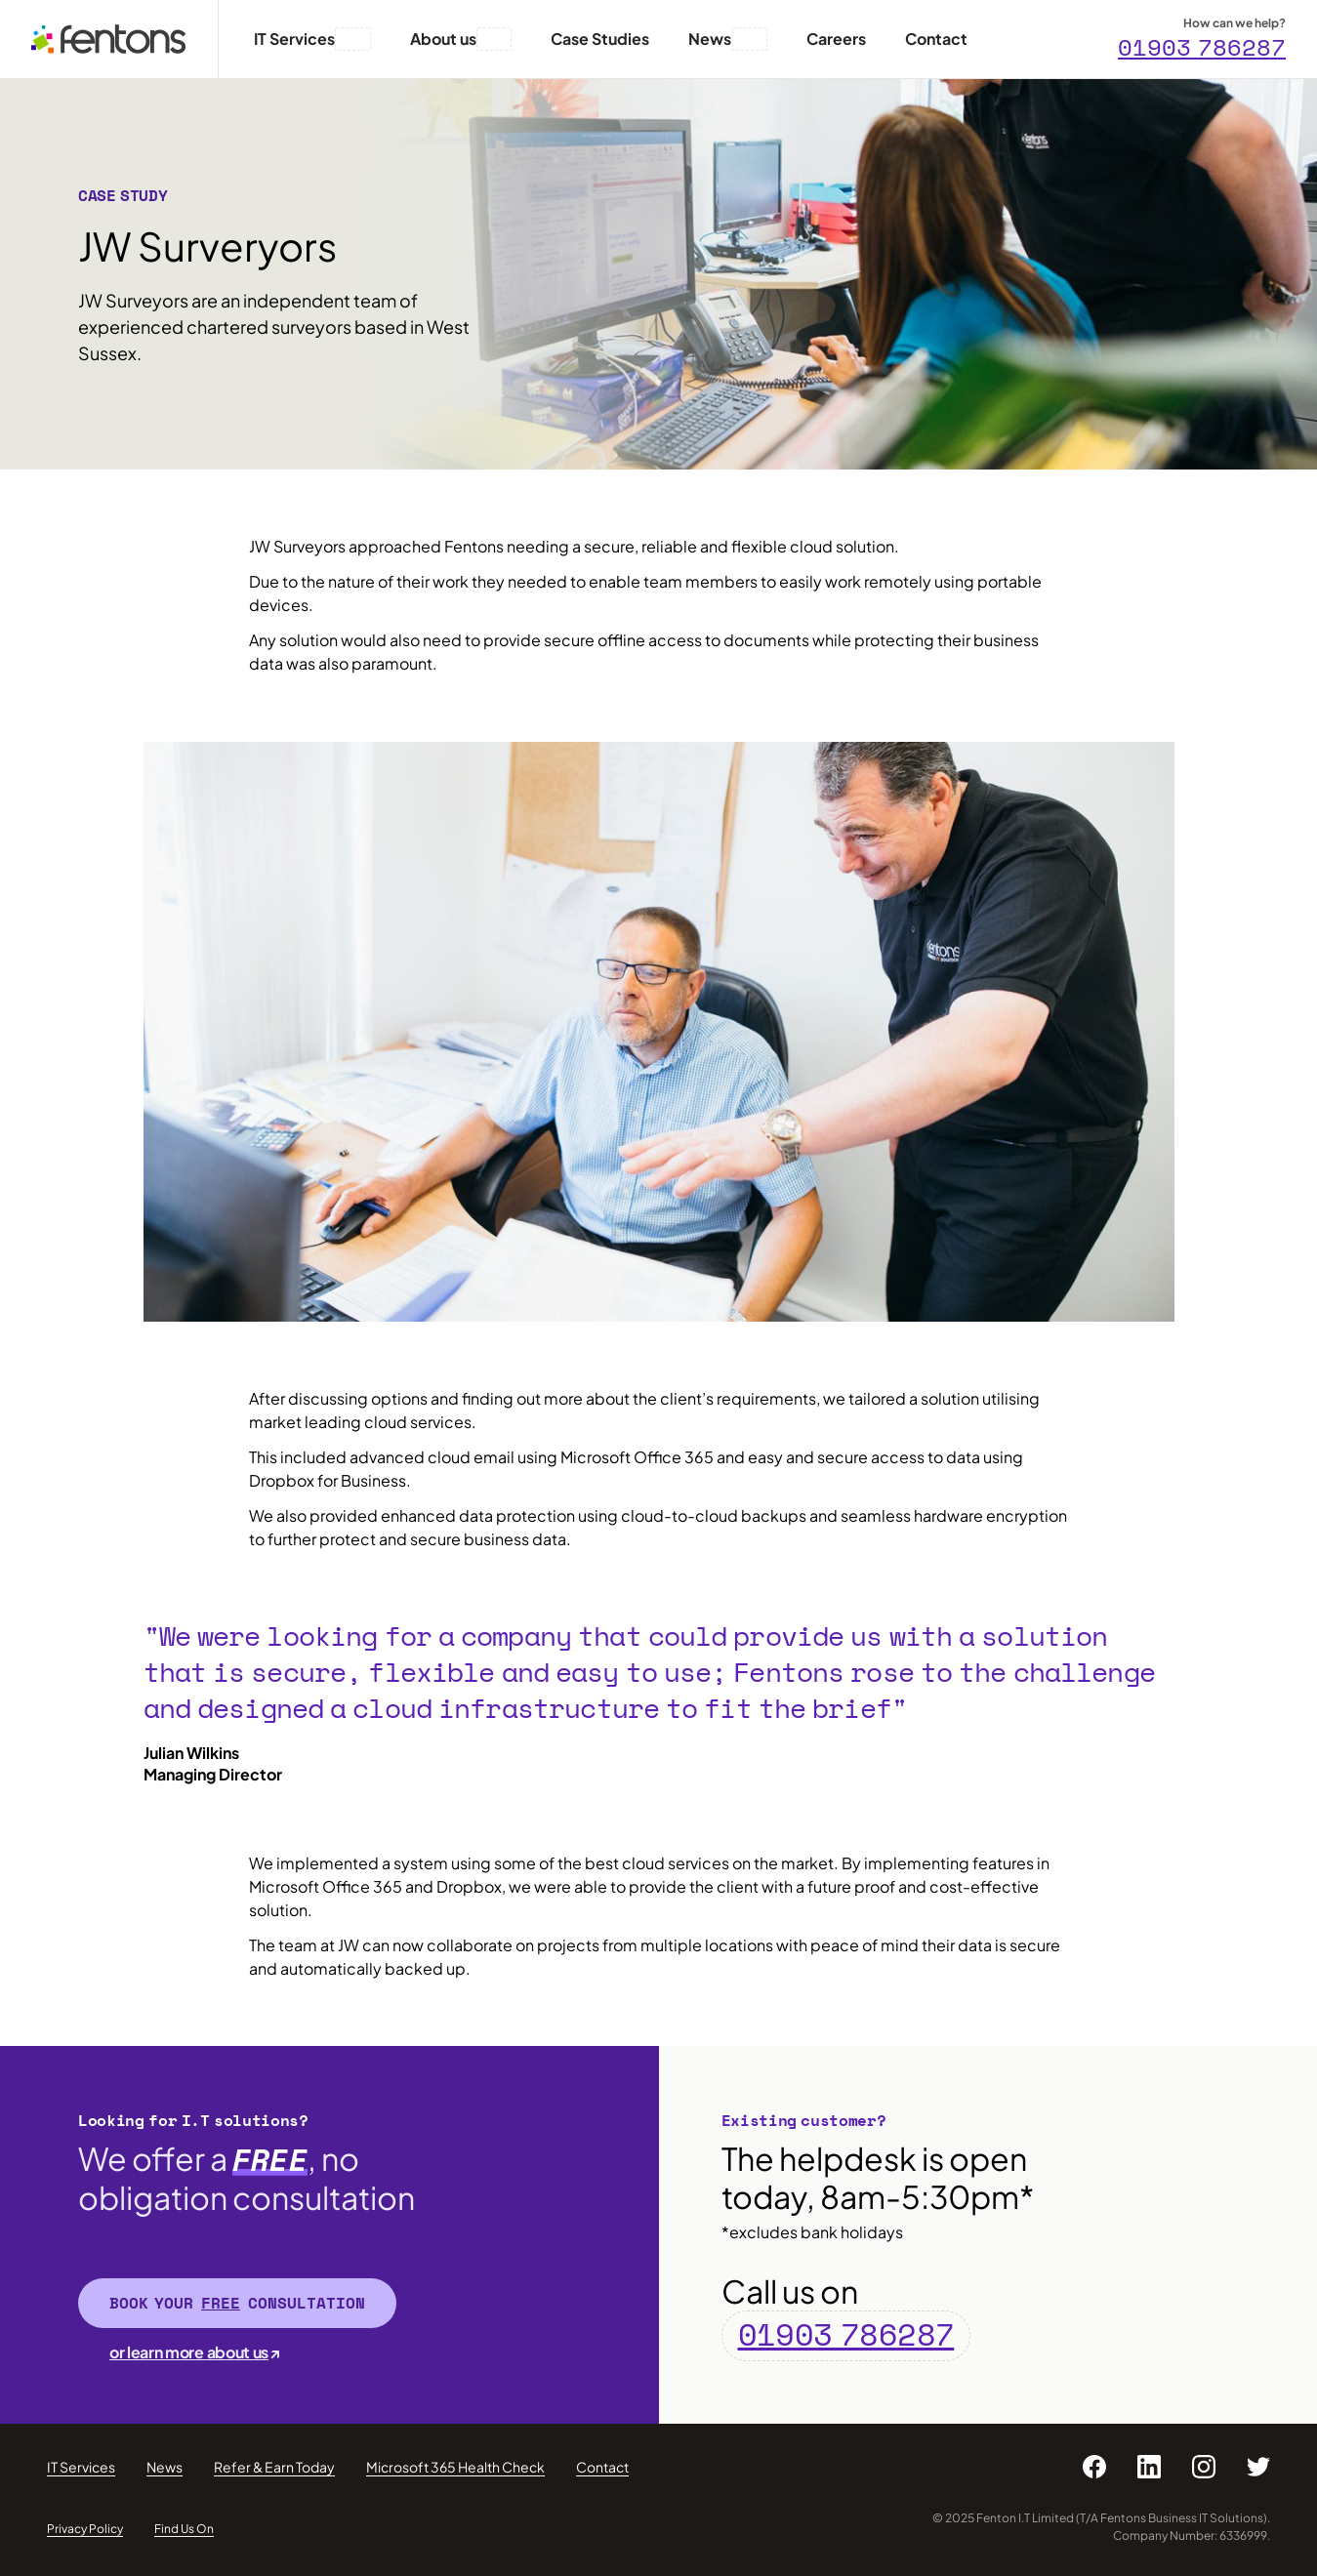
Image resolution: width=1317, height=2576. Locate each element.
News (164, 2466)
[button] (352, 39)
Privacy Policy (85, 2528)
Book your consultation (237, 2302)
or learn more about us (188, 2352)
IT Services (81, 2466)
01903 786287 (1202, 47)
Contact (602, 2466)
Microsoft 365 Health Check (455, 2466)
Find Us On (184, 2528)
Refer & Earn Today (274, 2466)
